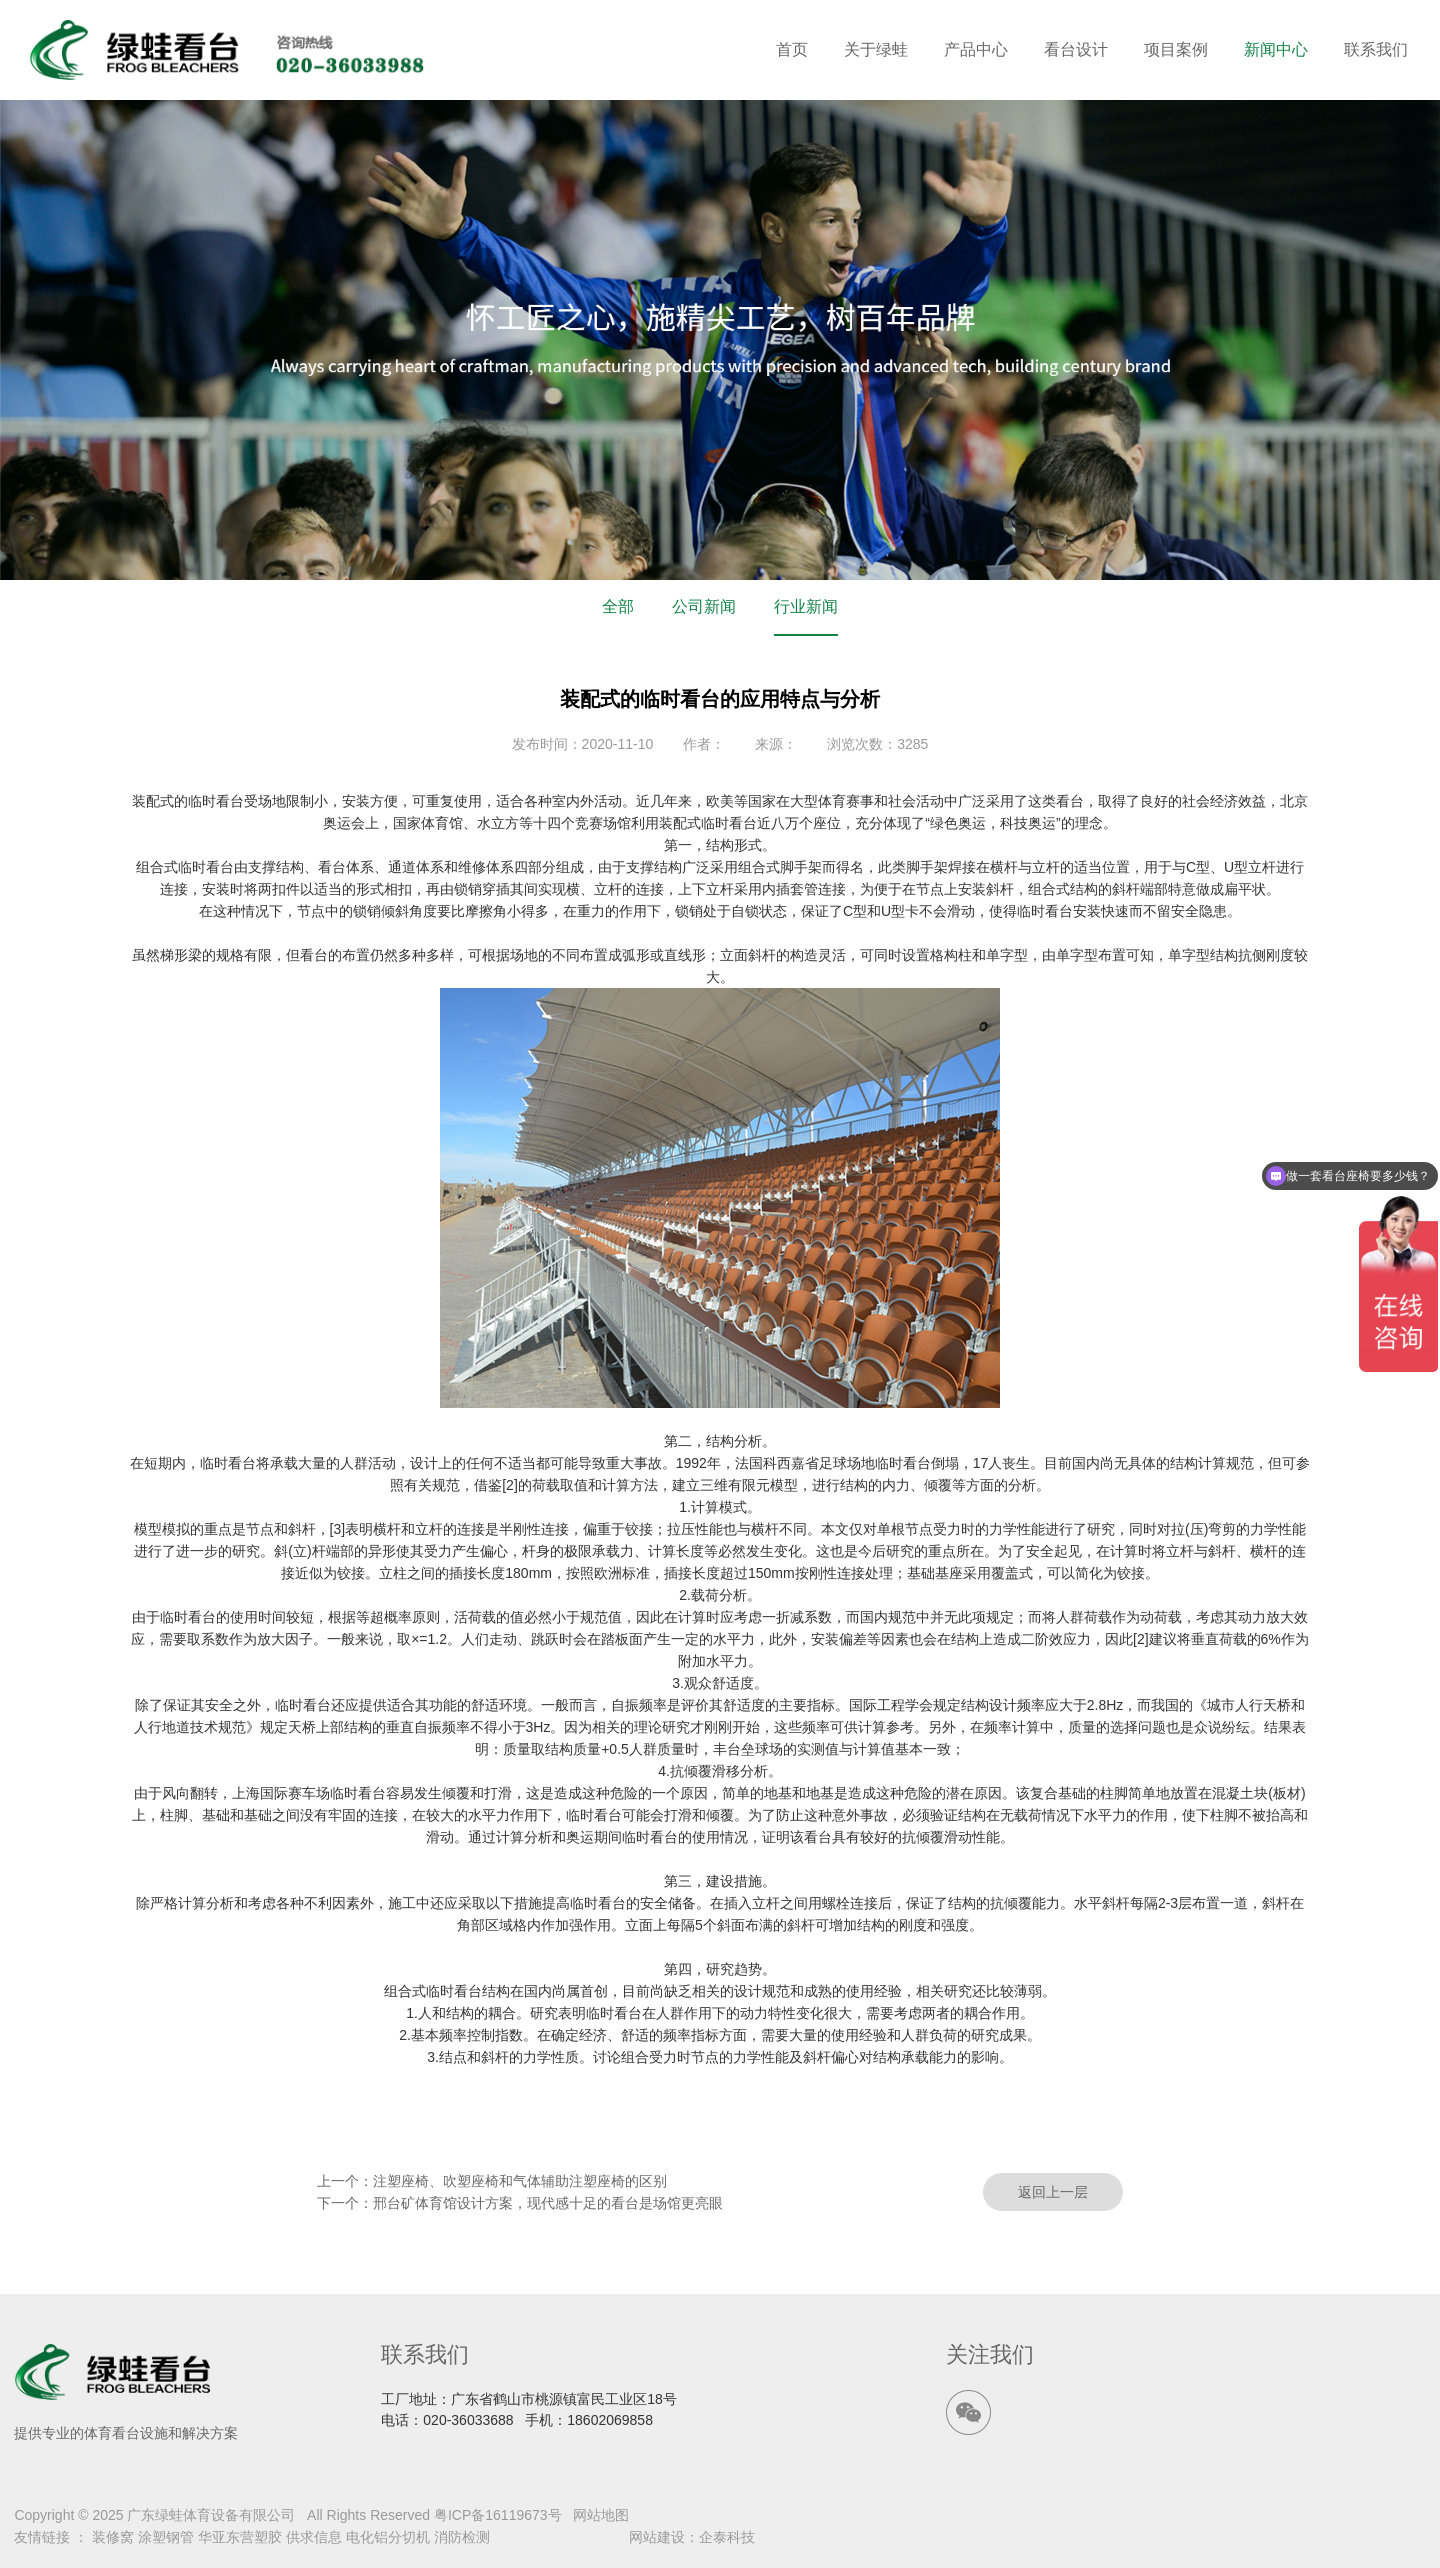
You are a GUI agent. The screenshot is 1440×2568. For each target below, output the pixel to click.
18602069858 (610, 2420)
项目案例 (1176, 49)
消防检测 (462, 2537)
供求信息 (314, 2537)
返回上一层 (1053, 2192)
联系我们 (1376, 49)
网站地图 (601, 2515)
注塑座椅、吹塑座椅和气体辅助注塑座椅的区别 (520, 2181)
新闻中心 (1276, 49)
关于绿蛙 (876, 49)
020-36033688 (468, 2420)
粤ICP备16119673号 (498, 2515)
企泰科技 (727, 2537)
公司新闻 (704, 606)
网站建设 (657, 2537)
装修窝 (113, 2537)
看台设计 (1076, 49)
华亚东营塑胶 (240, 2537)
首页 (792, 49)
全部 (618, 606)
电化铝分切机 (388, 2537)
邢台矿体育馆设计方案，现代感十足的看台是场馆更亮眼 (548, 2203)
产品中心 (976, 49)
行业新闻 (806, 606)
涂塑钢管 (166, 2537)
